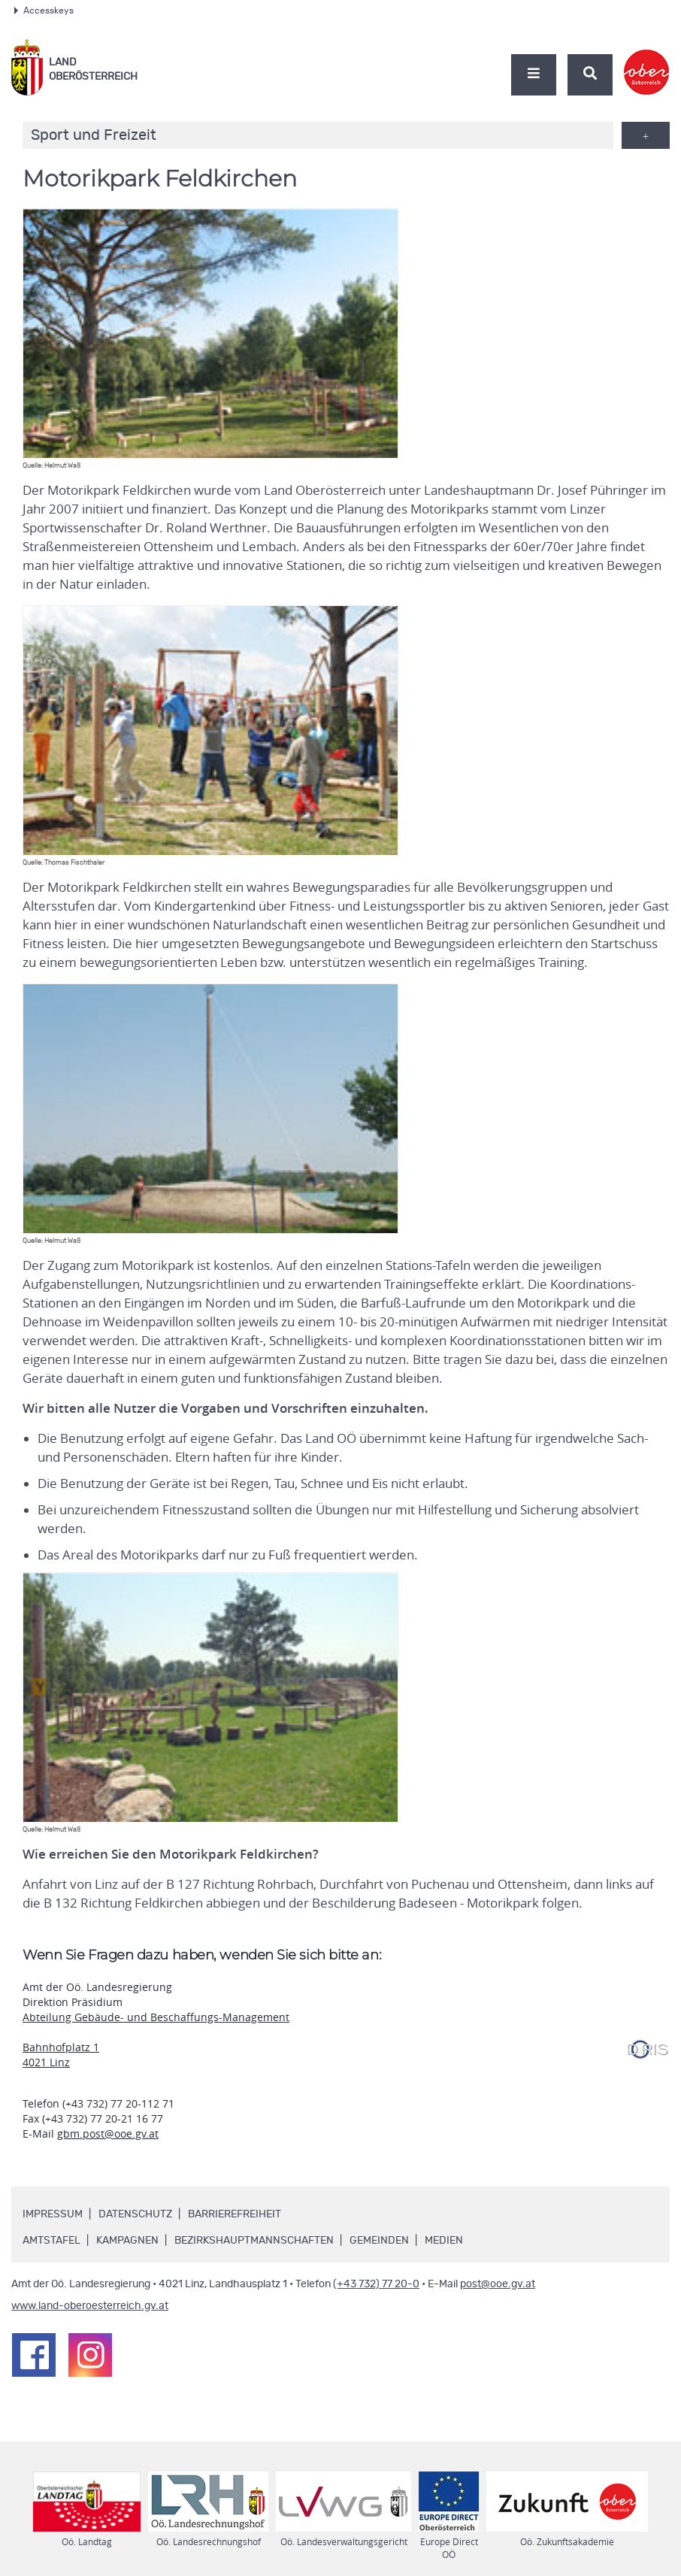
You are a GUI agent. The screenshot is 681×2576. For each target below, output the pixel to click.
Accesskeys (44, 10)
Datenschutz (135, 2214)
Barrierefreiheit (234, 2214)
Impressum (53, 2214)
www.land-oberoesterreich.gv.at (89, 2306)
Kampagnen (127, 2240)
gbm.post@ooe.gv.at (108, 2133)
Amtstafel (51, 2240)
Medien (444, 2240)
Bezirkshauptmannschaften (254, 2240)
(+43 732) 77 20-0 (376, 2284)
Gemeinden (379, 2240)
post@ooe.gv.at (497, 2284)
